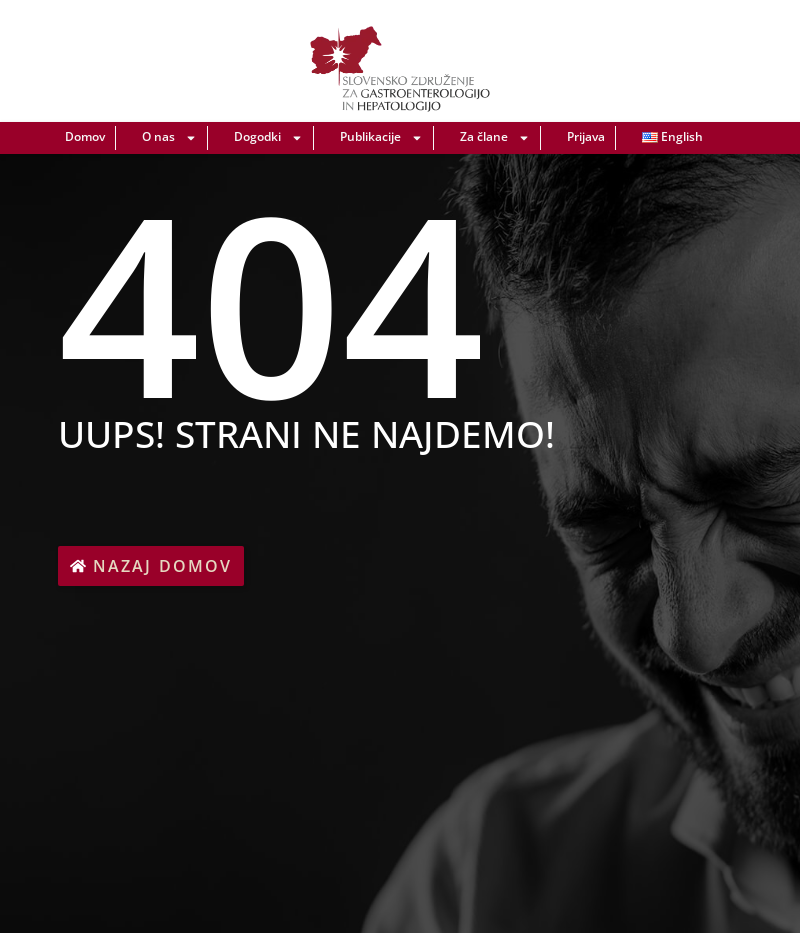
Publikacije (381, 138)
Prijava (586, 136)
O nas (169, 138)
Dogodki (268, 138)
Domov (85, 136)
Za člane (495, 138)
